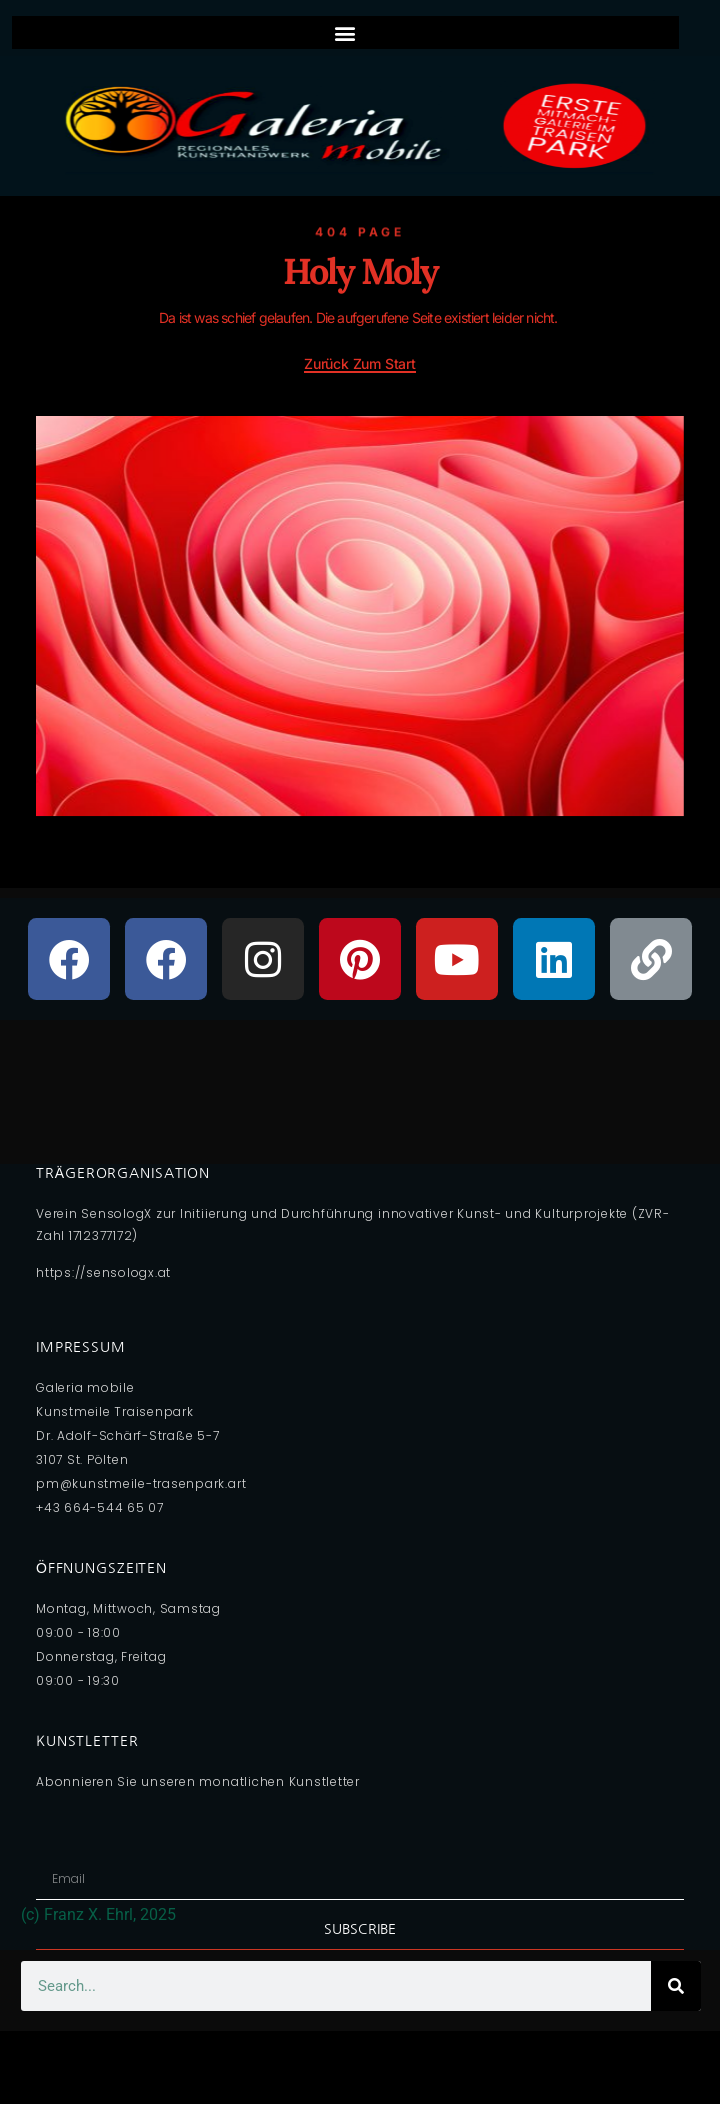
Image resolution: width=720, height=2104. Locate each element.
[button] (345, 32)
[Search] (676, 1986)
